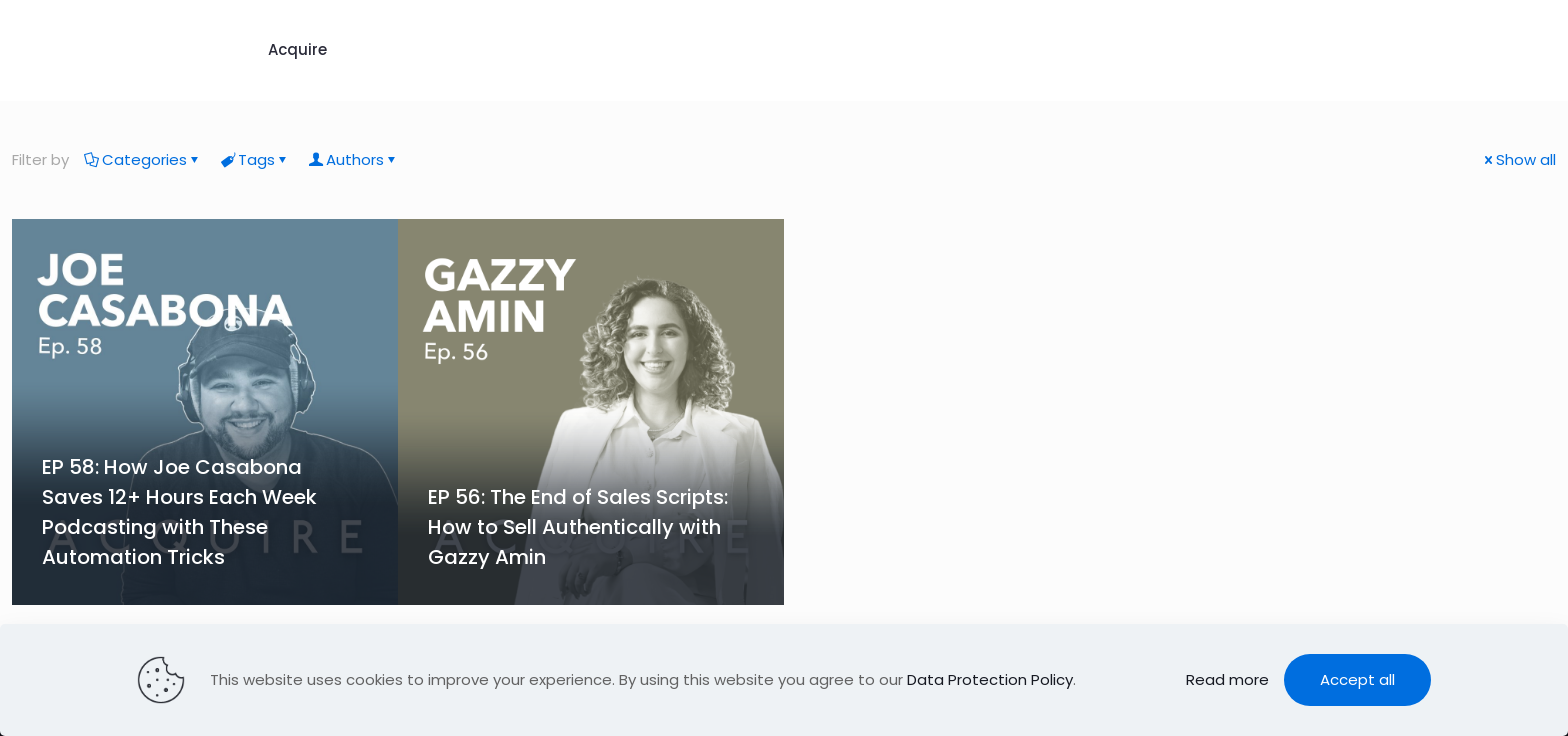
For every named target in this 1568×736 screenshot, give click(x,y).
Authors (353, 159)
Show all (1518, 159)
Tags (255, 159)
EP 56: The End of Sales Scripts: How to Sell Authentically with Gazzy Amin (578, 527)
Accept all (1357, 679)
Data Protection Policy (990, 679)
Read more (1227, 679)
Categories (143, 159)
